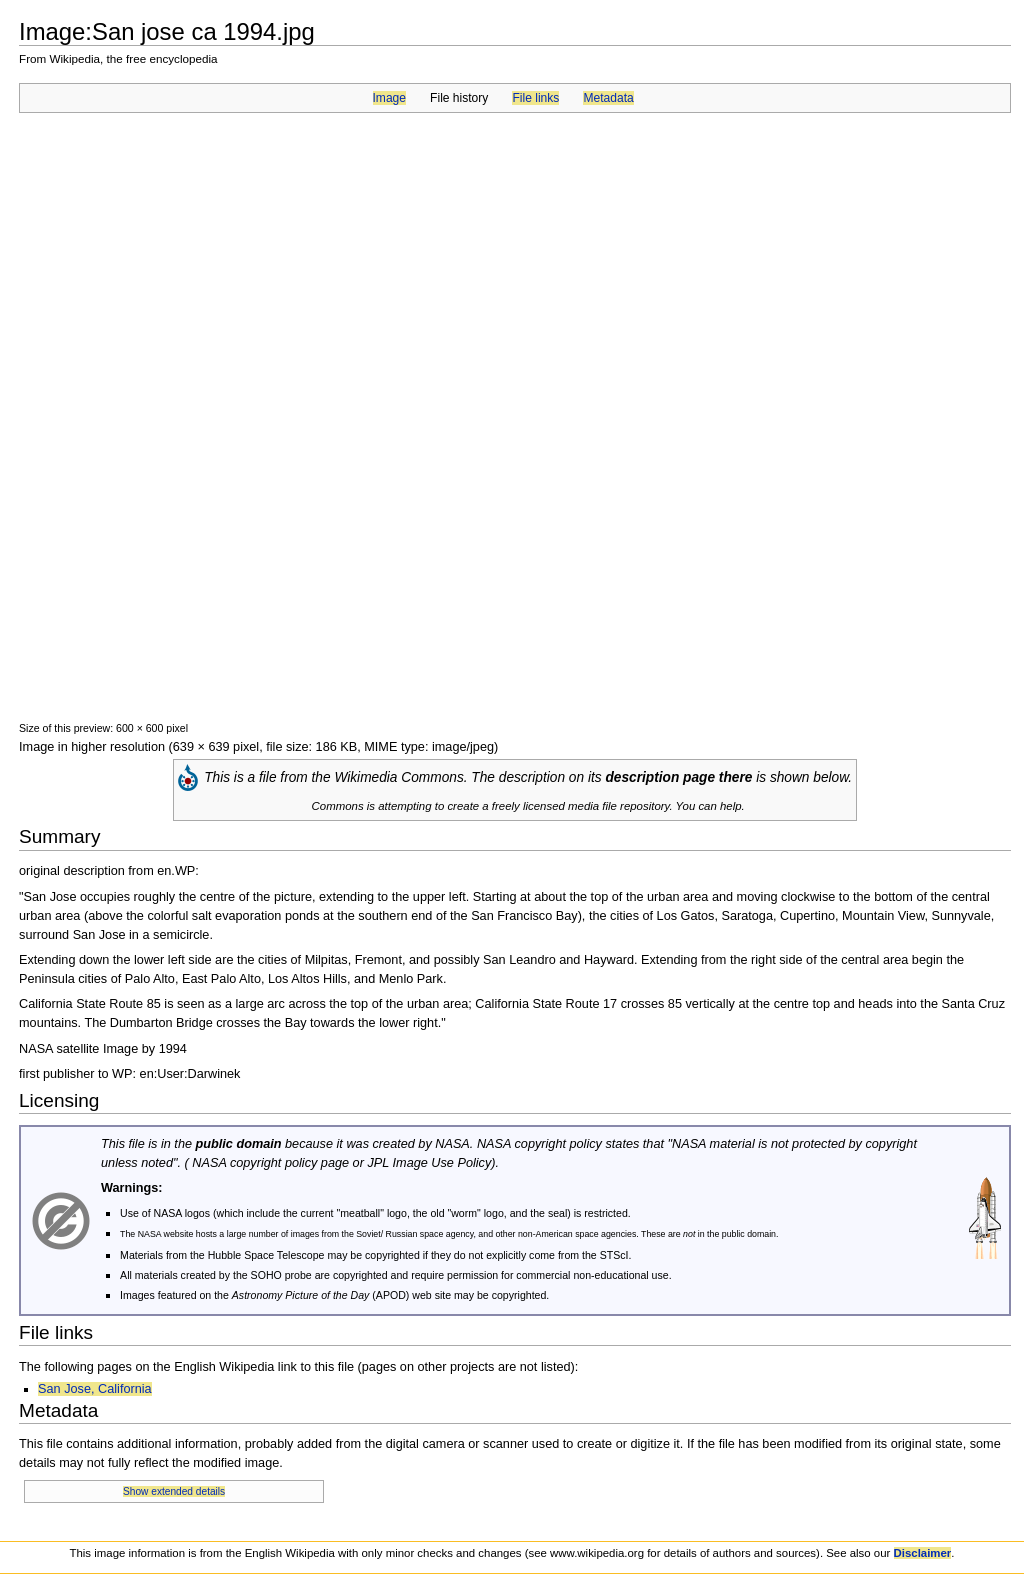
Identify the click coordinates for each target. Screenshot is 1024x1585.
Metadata (608, 98)
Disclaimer (923, 1553)
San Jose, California (95, 1389)
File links (535, 98)
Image (389, 98)
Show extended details (174, 1491)
